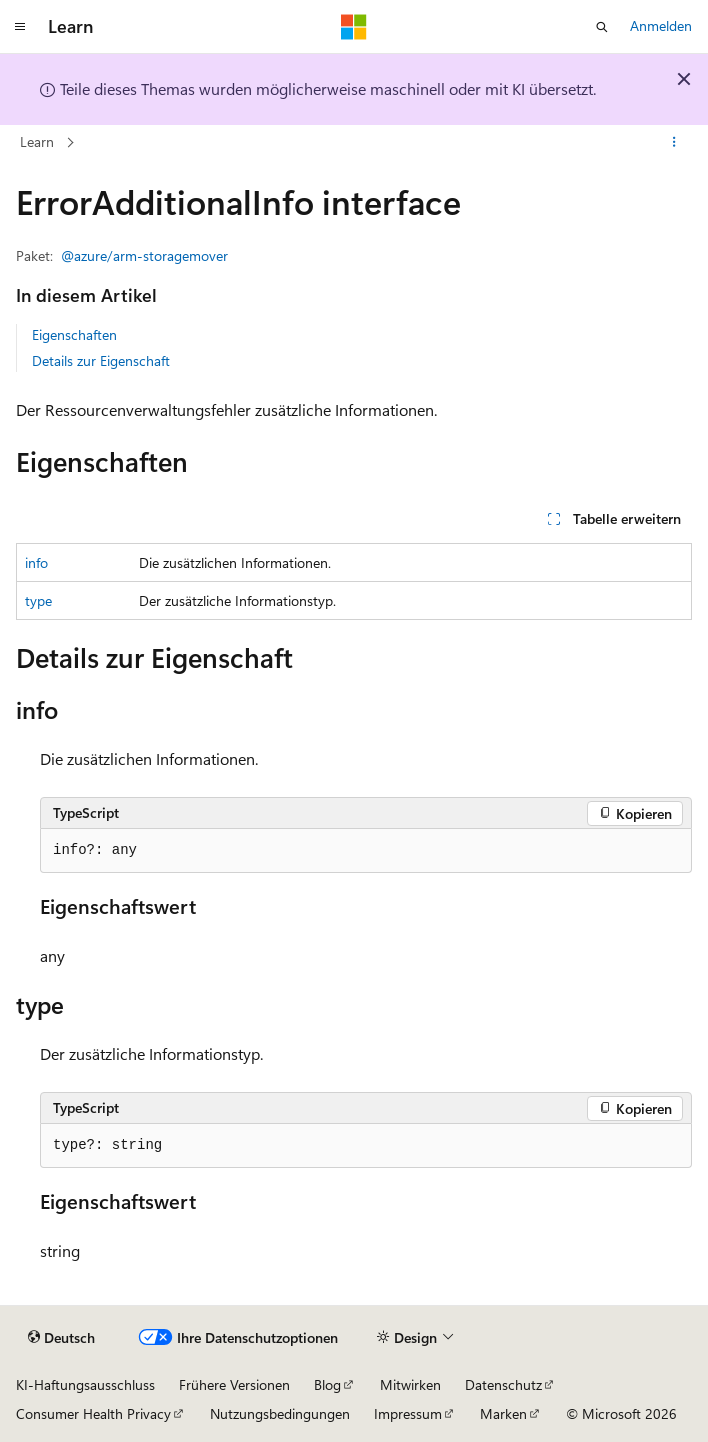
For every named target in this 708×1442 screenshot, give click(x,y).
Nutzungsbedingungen (280, 1413)
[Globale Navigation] (20, 27)
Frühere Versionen (234, 1384)
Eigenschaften (74, 334)
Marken (503, 1413)
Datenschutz (503, 1384)
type (38, 600)
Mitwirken (410, 1384)
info (36, 562)
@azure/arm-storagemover (144, 255)
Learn (37, 141)
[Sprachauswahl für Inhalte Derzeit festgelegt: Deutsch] (61, 1338)
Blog (327, 1384)
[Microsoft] (354, 27)
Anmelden (661, 25)
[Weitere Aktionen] (674, 143)
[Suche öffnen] (602, 27)
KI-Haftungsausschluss (85, 1384)
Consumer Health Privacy (93, 1413)
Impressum (408, 1413)
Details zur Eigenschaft (101, 360)
